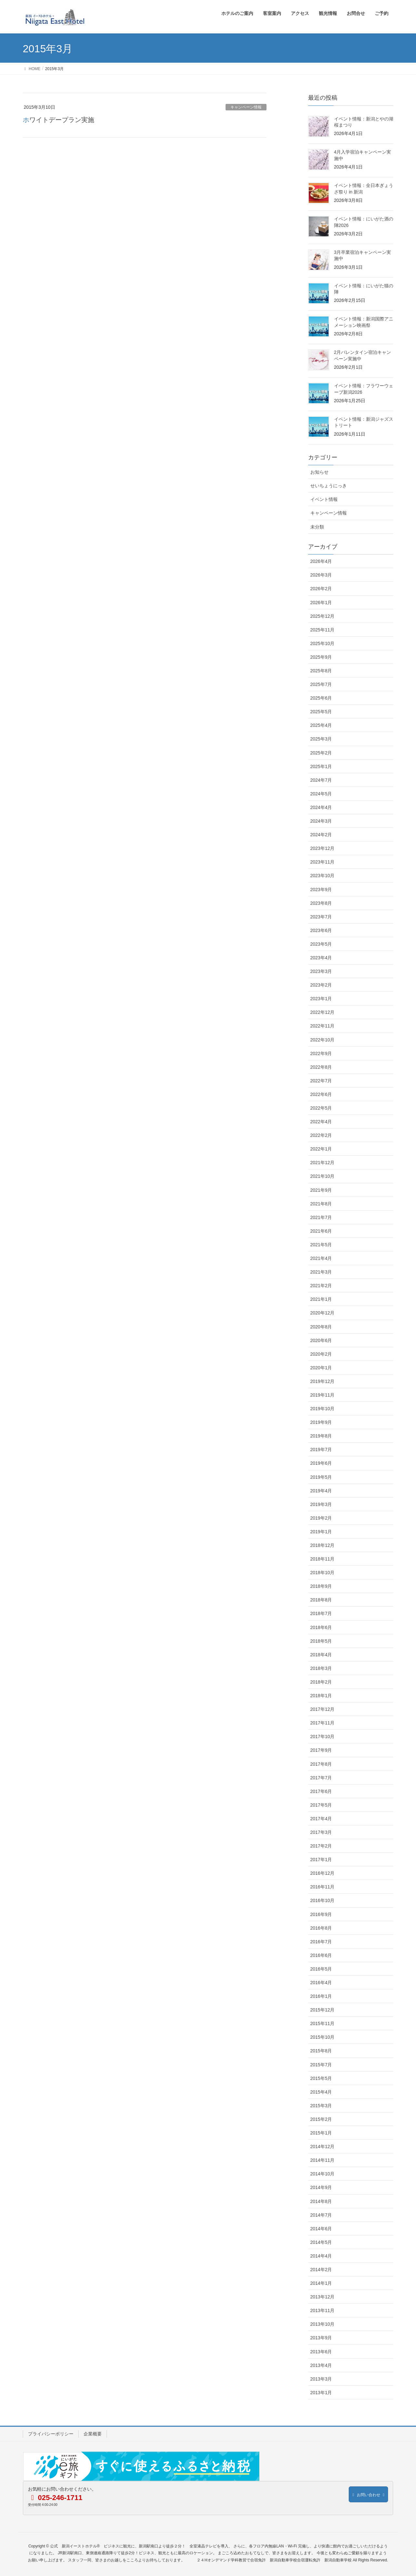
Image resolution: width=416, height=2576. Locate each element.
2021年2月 (321, 1285)
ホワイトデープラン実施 (58, 119)
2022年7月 (321, 1080)
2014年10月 (322, 2173)
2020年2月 (321, 1354)
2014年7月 (321, 2215)
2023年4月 (321, 957)
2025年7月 (321, 684)
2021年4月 (321, 1258)
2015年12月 (322, 2009)
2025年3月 (321, 738)
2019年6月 (321, 1463)
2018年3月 (321, 1668)
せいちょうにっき (328, 485)
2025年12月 (322, 616)
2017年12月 (322, 1709)
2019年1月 (321, 1531)
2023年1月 (321, 998)
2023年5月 (321, 944)
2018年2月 (321, 1682)
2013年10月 (322, 2324)
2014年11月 (322, 2160)
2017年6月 (321, 1791)
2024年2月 (321, 834)
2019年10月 (322, 1408)
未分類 (317, 526)
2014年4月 (321, 2256)
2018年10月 (322, 1572)
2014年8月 (321, 2201)
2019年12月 (322, 1381)
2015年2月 (321, 2119)
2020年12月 (322, 1312)
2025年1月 (321, 766)
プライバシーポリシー (50, 2433)
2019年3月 (321, 1504)
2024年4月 (321, 807)
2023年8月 (321, 903)
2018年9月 (321, 1586)
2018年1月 (321, 1695)
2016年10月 (322, 1900)
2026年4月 (321, 561)
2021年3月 (321, 1272)
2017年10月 (322, 1736)
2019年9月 (321, 1422)
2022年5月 (321, 1108)
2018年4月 (321, 1654)
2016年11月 (322, 1886)
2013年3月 (321, 2379)
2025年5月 (321, 711)
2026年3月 (321, 575)
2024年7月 (321, 780)
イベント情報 (324, 499)
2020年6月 (321, 1340)
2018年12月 (322, 1545)
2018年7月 (321, 1613)
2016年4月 (321, 1982)
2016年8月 (321, 1928)
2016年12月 (322, 1873)
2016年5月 (321, 1969)
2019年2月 (321, 1518)
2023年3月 (321, 971)
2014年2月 (321, 2269)
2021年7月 (321, 1217)
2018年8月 (321, 1599)
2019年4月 (321, 1490)
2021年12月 (322, 1162)
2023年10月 (322, 875)
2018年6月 (321, 1627)
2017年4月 (321, 1818)
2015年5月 (321, 2078)
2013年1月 (321, 2392)
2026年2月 (321, 588)
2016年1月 (321, 1996)
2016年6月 (321, 1955)
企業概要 (93, 2433)
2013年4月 (321, 2365)
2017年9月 (321, 1750)
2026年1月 (321, 602)
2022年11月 (322, 1025)
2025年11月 (322, 629)
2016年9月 (321, 1914)
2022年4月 (321, 1121)
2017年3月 (321, 1832)
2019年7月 (321, 1449)
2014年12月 (322, 2146)
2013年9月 (321, 2337)
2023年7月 (321, 916)
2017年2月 (321, 1845)
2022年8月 (321, 1067)
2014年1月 (321, 2283)
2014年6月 (321, 2228)
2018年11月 (322, 1559)
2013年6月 (321, 2351)
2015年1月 (321, 2132)
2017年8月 (321, 1764)
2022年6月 (321, 1094)
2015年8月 (321, 2050)
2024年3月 (321, 821)
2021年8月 (321, 1203)
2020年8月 (321, 1326)
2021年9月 (321, 1190)
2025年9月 (321, 657)
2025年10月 (322, 643)
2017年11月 (322, 1722)
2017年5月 (321, 1805)
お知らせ (319, 472)
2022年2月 (321, 1135)
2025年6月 (321, 698)
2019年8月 (321, 1435)
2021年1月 (321, 1299)
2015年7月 (321, 2064)
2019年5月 (321, 1477)
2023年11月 (322, 862)
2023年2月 (321, 985)
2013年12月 (322, 2296)
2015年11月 (322, 2023)
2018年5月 (321, 1641)
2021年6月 (321, 1231)
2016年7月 (321, 1941)
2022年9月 (321, 1053)
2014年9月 (321, 2187)
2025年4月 (321, 725)
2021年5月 (321, 1244)
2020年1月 (321, 1367)
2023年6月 (321, 930)
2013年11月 (322, 2310)
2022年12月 (322, 1012)
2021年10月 (322, 1176)
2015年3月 (321, 2105)
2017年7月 (321, 1777)
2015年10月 (322, 2037)
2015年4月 (321, 2092)
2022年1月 (321, 1148)
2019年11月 (322, 1395)
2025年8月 (321, 670)
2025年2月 (321, 752)
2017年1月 (321, 1859)
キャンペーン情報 (246, 107)
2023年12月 (322, 848)
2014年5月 (321, 2242)
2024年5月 (321, 793)
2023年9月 (321, 889)
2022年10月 (322, 1039)
